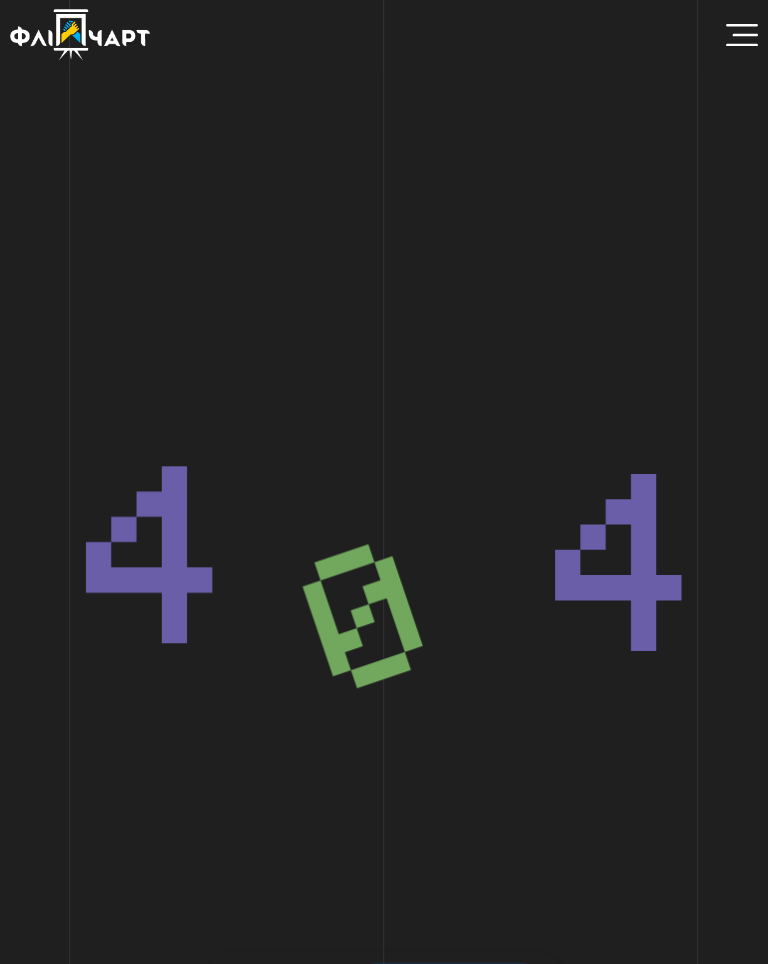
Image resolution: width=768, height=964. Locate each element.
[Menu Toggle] (742, 35)
